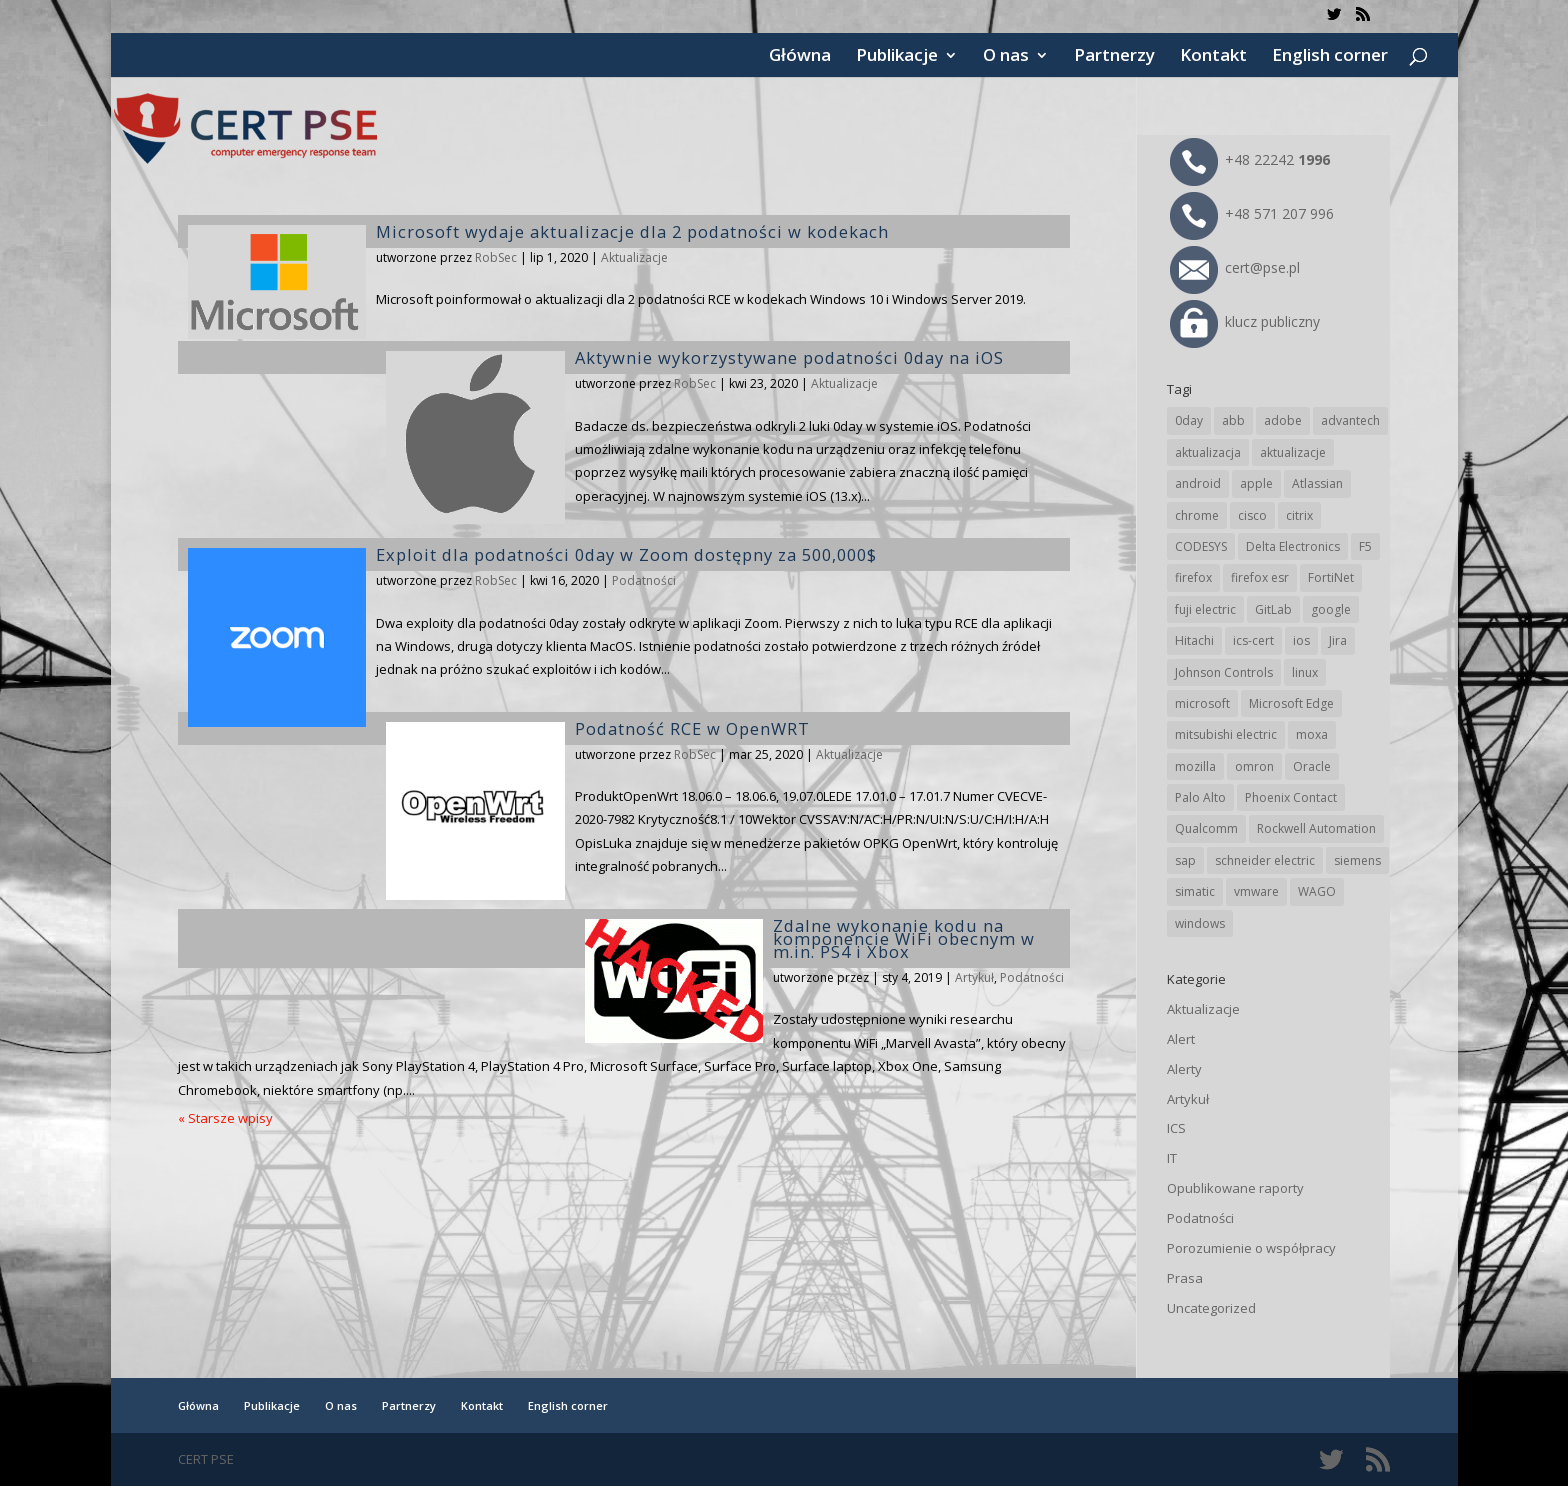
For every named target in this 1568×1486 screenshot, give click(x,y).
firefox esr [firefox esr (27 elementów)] (1260, 577)
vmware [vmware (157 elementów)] (1256, 891)
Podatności (644, 580)
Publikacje (897, 57)
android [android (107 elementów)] (1198, 483)
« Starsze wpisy (225, 1118)
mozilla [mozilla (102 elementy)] (1195, 766)
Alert (1181, 1039)
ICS (1176, 1128)
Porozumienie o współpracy (1251, 1248)
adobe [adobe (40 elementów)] (1283, 420)
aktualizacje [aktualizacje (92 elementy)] (1293, 452)
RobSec (496, 257)
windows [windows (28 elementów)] (1200, 923)
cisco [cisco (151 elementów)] (1252, 515)
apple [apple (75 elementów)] (1256, 483)
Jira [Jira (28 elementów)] (1338, 640)
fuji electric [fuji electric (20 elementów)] (1205, 609)
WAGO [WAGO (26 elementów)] (1317, 891)
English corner (1330, 57)
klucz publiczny (1245, 321)
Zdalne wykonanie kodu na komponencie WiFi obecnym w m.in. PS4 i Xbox (904, 938)
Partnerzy (1114, 57)
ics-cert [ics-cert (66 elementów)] (1253, 640)
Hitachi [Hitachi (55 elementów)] (1194, 640)
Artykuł (974, 977)
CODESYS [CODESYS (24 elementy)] (1201, 546)
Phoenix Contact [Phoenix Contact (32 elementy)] (1291, 797)
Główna (800, 57)
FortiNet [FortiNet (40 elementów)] (1331, 577)
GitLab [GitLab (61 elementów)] (1273, 609)
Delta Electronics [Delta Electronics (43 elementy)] (1293, 546)
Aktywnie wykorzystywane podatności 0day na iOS (789, 357)
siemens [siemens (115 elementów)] (1357, 860)
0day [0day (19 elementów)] (1189, 420)
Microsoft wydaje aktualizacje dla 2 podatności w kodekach (632, 231)
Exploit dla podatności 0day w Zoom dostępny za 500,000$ (626, 554)
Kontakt (1213, 57)
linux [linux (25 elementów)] (1305, 672)
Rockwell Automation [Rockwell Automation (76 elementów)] (1316, 828)
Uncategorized (1211, 1308)
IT (1172, 1158)
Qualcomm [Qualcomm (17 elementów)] (1206, 828)
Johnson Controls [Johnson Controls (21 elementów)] (1224, 672)
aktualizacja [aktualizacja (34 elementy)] (1208, 452)
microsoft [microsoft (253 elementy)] (1202, 703)
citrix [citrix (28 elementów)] (1299, 515)
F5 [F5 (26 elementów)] (1365, 546)
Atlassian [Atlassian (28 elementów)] (1317, 483)
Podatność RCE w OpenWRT (692, 728)
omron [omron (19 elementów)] (1254, 766)
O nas (1006, 57)
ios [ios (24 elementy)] (1301, 640)
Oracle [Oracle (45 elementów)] (1312, 766)
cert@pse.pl (1235, 267)
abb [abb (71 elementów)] (1233, 420)
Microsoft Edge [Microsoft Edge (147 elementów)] (1291, 703)
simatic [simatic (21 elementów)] (1195, 891)
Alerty (1184, 1069)
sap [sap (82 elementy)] (1185, 860)
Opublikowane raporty (1235, 1188)
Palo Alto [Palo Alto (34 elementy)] (1200, 797)
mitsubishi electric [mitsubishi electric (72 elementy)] (1226, 734)
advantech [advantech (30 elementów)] (1350, 420)
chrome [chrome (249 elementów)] (1197, 515)
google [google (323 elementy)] (1331, 609)
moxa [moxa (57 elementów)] (1312, 734)
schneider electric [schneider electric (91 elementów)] (1265, 860)
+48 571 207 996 (1252, 213)
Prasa (1185, 1278)
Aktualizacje (634, 257)
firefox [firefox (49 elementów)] (1193, 577)
